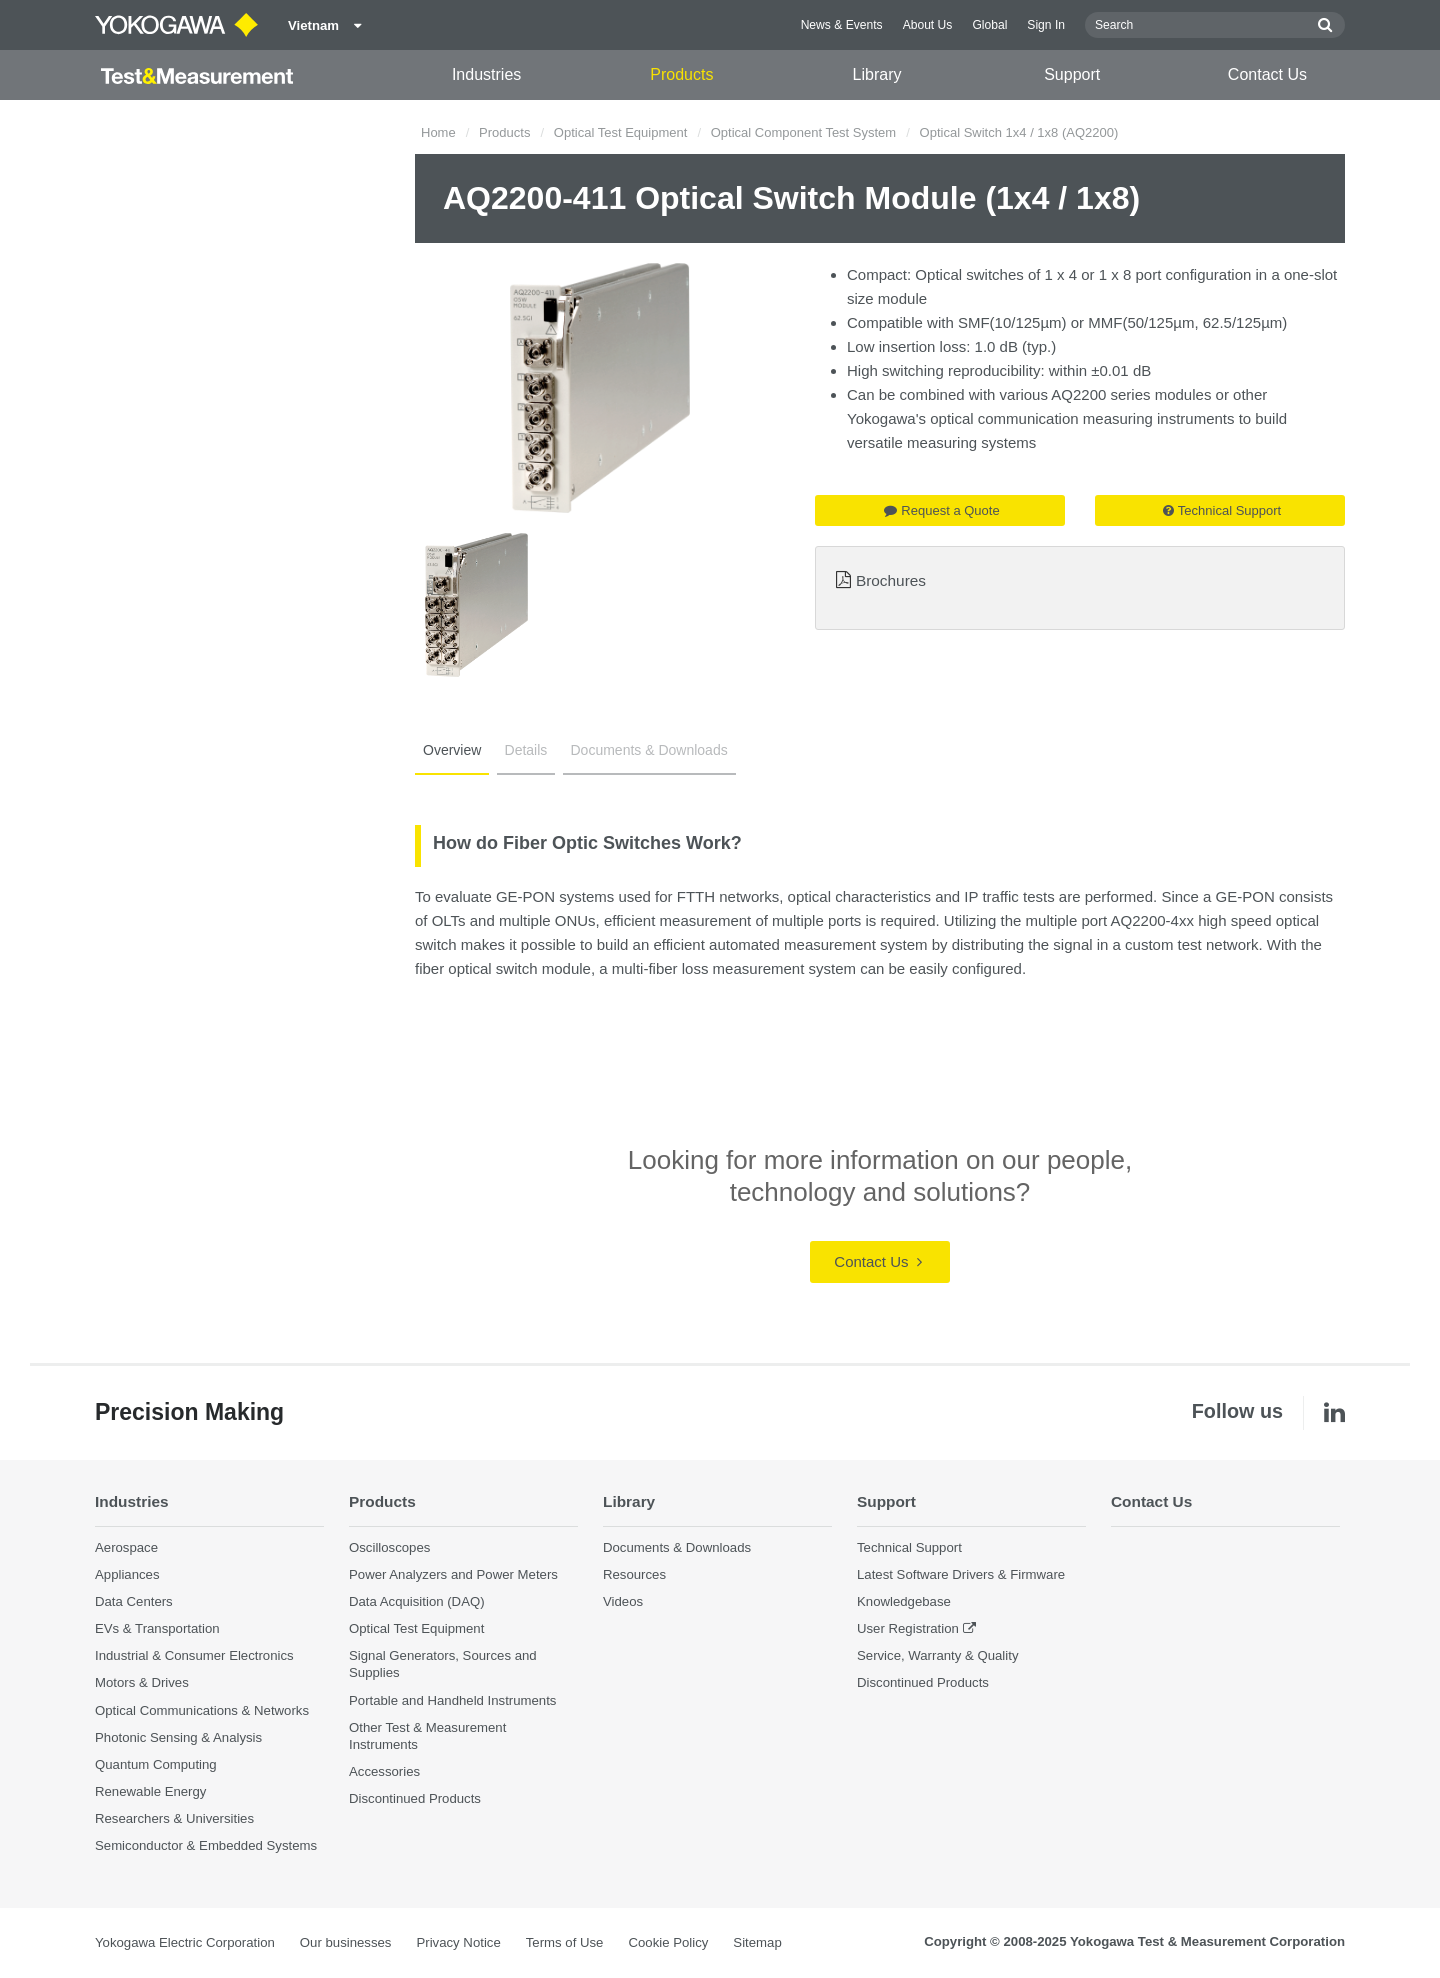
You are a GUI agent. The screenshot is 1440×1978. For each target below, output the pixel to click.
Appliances (127, 1574)
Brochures (891, 580)
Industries (486, 74)
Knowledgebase (904, 1601)
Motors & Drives (142, 1682)
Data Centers (134, 1601)
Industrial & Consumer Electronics (194, 1655)
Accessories (384, 1771)
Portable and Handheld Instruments (452, 1700)
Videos (623, 1601)
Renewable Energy (150, 1791)
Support (1072, 74)
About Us (928, 25)
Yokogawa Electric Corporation (185, 1942)
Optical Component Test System (803, 132)
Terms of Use (565, 1942)
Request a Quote (941, 510)
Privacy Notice (458, 1942)
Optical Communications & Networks (202, 1710)
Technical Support (1222, 510)
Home (438, 132)
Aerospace (126, 1547)
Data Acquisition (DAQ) (417, 1601)
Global (989, 25)
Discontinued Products (415, 1798)
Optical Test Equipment (620, 132)
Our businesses (346, 1942)
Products (681, 74)
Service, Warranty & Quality (937, 1655)
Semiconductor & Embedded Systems (206, 1845)
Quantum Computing (156, 1764)
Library (877, 74)
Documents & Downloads (649, 750)
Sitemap (757, 1942)
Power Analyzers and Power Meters (453, 1574)
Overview (452, 750)
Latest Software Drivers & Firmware (961, 1574)
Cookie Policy (668, 1942)
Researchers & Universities (174, 1818)
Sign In (1046, 25)
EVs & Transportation (157, 1628)
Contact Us (1267, 74)
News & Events (842, 25)
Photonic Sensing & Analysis (178, 1737)
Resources (634, 1574)
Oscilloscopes (389, 1547)
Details (526, 750)
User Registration (908, 1628)
